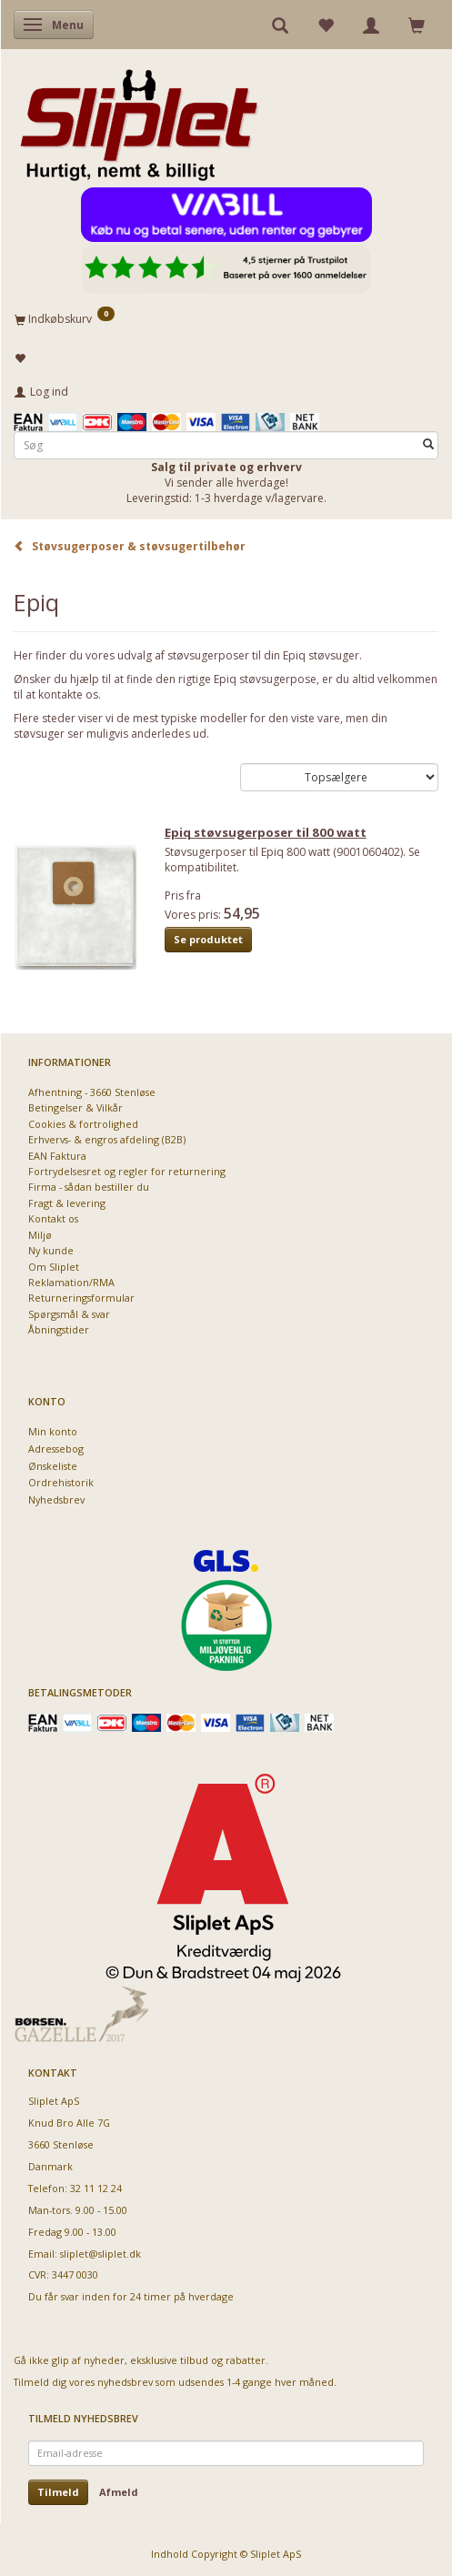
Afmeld (118, 2492)
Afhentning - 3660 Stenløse (92, 1092)
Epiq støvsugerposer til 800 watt (266, 832)
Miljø (40, 1235)
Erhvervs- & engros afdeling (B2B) (107, 1139)
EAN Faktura (57, 1155)
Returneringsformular (81, 1297)
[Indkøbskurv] (226, 318)
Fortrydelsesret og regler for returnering (127, 1171)
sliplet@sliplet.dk (100, 2253)
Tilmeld (58, 2492)
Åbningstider (58, 1329)
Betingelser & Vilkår (75, 1107)
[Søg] (428, 445)
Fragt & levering (66, 1203)
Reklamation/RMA (71, 1282)
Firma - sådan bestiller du (88, 1186)
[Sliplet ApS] (139, 119)
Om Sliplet (53, 1266)
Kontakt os (53, 1218)
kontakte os (68, 694)
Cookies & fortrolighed (83, 1124)
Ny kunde (51, 1250)
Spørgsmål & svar (69, 1314)
